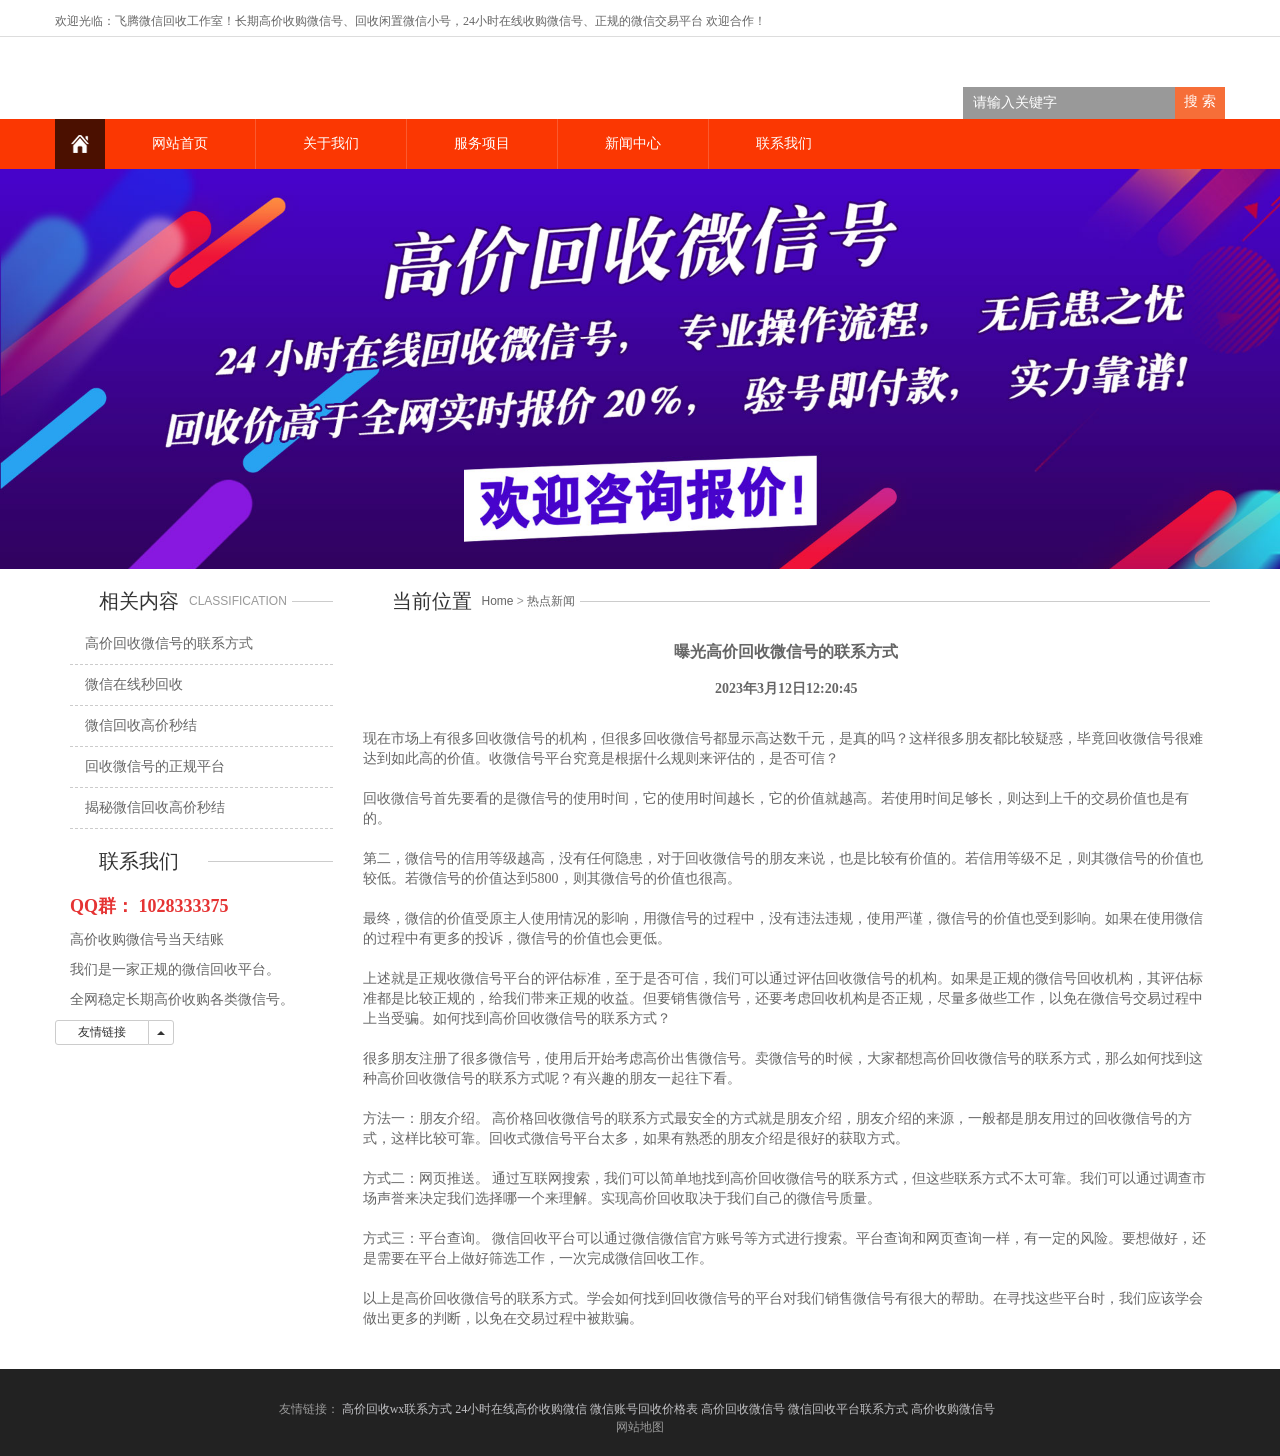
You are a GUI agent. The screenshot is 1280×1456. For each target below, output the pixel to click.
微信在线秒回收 (134, 684)
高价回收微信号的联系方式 (169, 643)
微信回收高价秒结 (141, 725)
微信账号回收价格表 (644, 1409)
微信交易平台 (667, 21)
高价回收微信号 (743, 1409)
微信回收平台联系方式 (848, 1409)
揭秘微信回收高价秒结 (155, 807)
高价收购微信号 (954, 1409)
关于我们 (331, 143)
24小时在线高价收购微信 (521, 1409)
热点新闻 (551, 601)
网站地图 (640, 1427)
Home (498, 601)
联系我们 (784, 143)
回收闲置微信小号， (409, 21)
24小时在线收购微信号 (523, 21)
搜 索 (1200, 101)
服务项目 (482, 143)
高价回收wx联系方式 (397, 1409)
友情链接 (102, 1032)
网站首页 (180, 143)
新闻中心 (633, 143)
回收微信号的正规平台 (155, 766)
